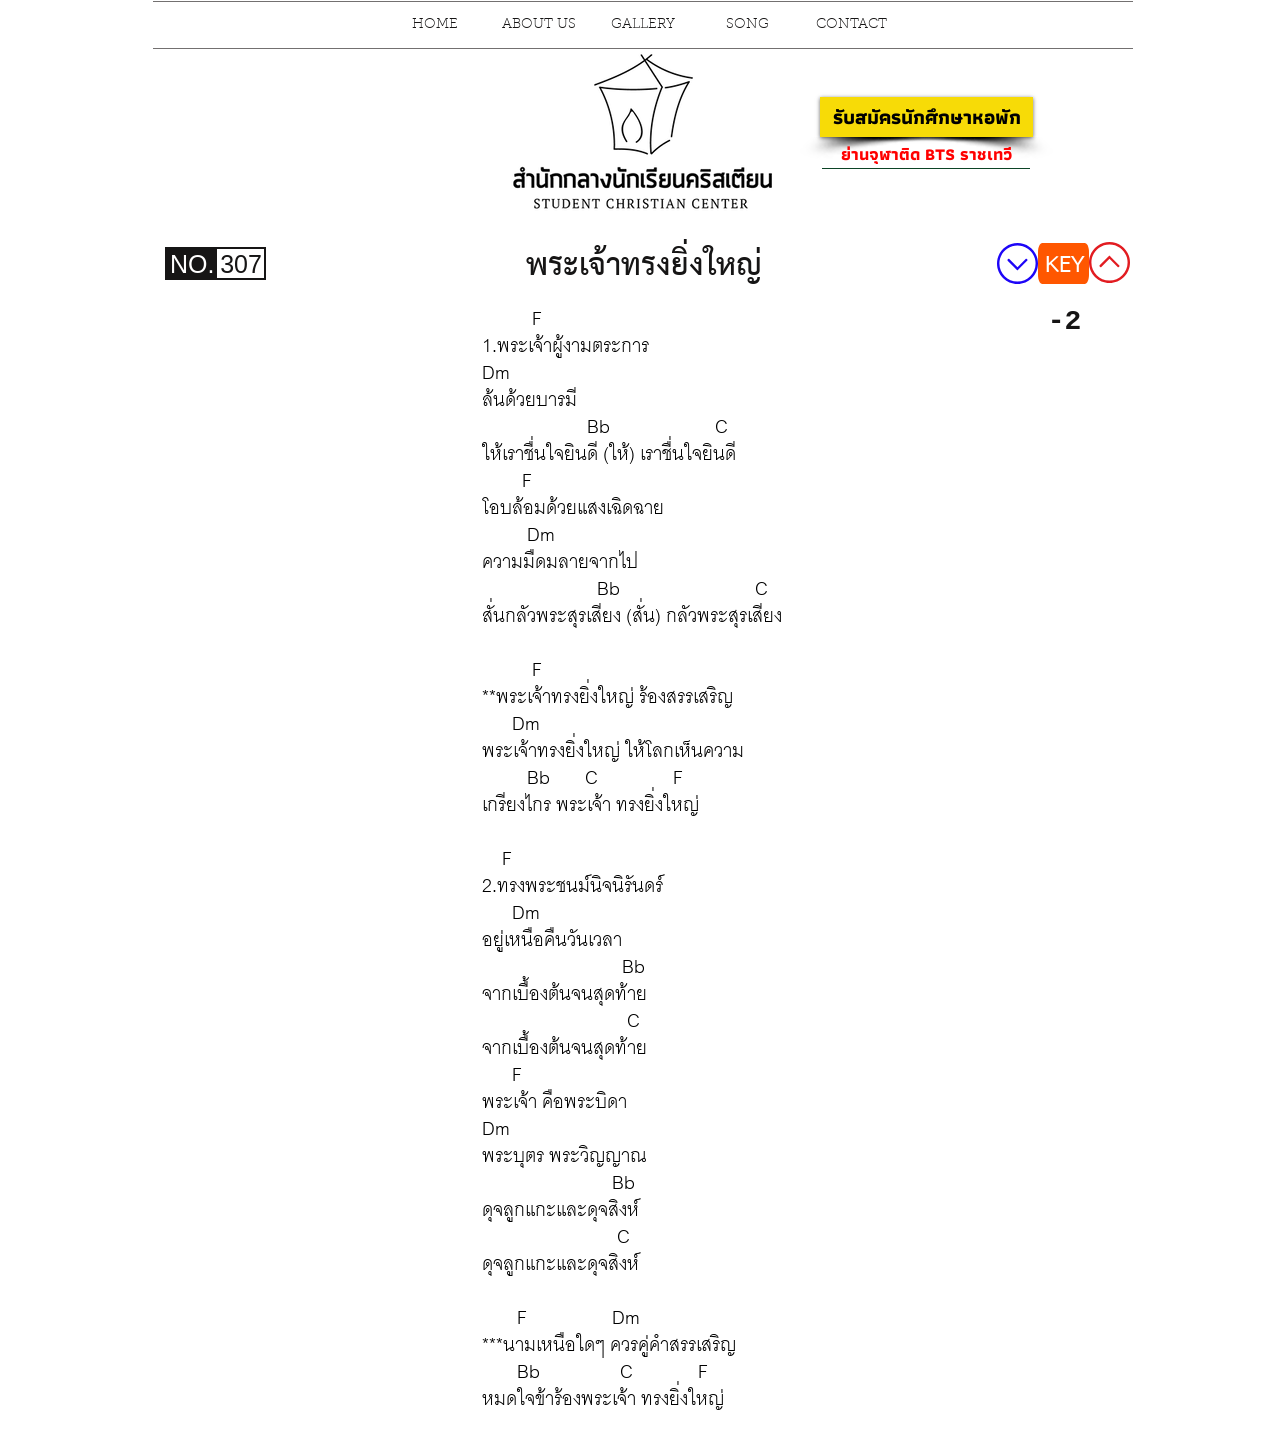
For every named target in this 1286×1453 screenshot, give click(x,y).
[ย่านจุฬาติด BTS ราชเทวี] (926, 154)
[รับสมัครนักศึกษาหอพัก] (926, 117)
